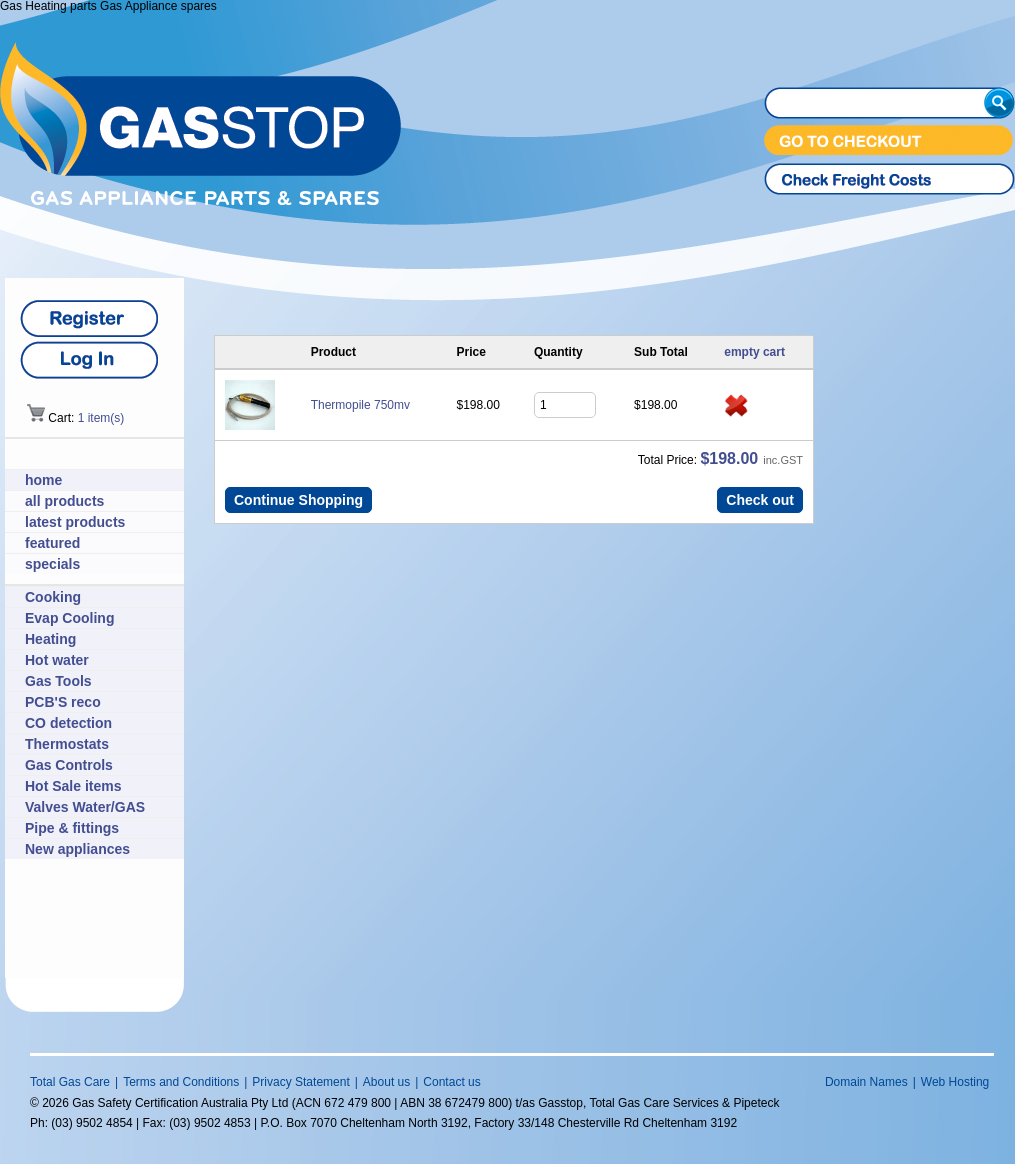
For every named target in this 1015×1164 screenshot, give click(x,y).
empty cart (754, 352)
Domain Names (866, 1082)
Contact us (451, 1082)
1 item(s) (101, 418)
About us (386, 1082)
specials (52, 564)
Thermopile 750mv (360, 405)
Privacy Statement (300, 1082)
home (43, 480)
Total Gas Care (70, 1082)
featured (52, 543)
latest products (75, 522)
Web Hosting (955, 1082)
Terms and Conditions (181, 1082)
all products (64, 501)
